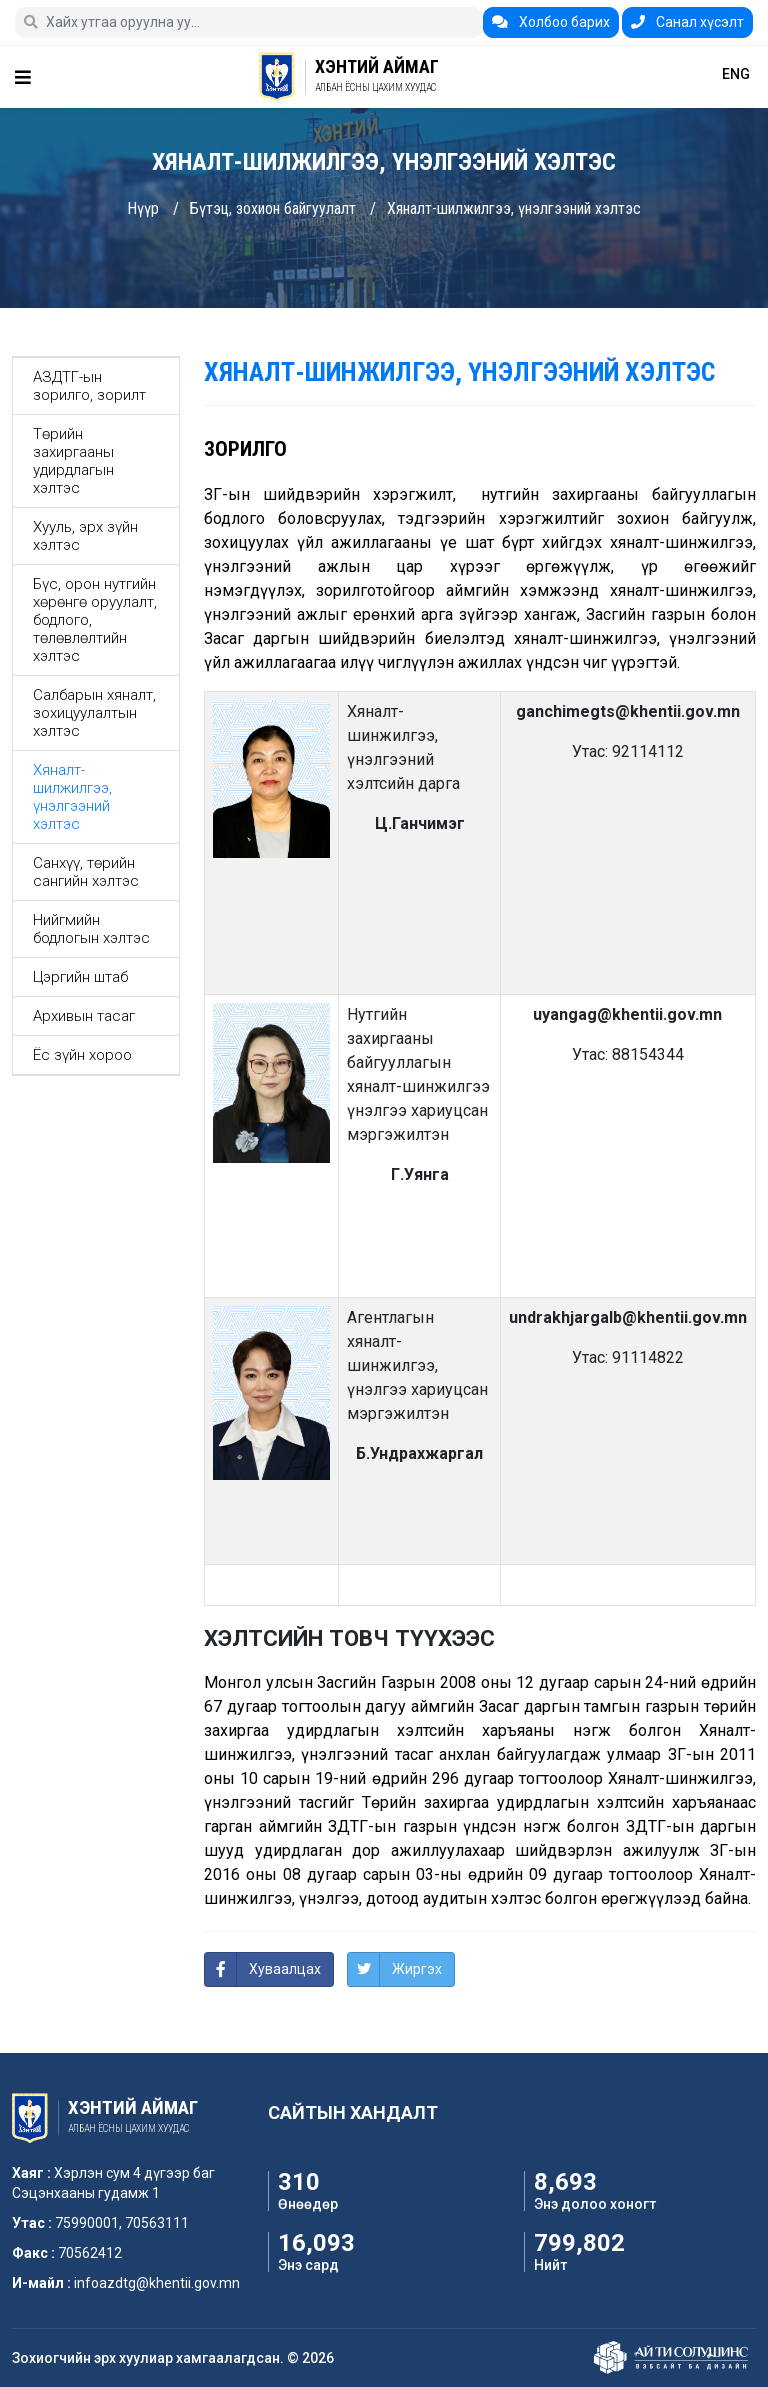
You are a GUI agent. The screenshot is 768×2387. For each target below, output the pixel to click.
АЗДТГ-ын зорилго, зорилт (89, 386)
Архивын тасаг (84, 1016)
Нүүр (143, 208)
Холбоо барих (551, 22)
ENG (736, 74)
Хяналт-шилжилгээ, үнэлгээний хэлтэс (514, 208)
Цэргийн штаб (80, 977)
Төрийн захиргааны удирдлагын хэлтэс (73, 461)
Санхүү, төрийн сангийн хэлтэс (86, 872)
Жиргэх (417, 1969)
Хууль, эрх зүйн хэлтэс (85, 536)
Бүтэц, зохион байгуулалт (273, 208)
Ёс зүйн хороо (82, 1055)
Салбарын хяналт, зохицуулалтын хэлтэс (94, 713)
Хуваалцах (285, 1969)
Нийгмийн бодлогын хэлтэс (91, 929)
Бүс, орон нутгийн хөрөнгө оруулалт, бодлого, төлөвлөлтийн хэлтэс (95, 620)
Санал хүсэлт (687, 22)
